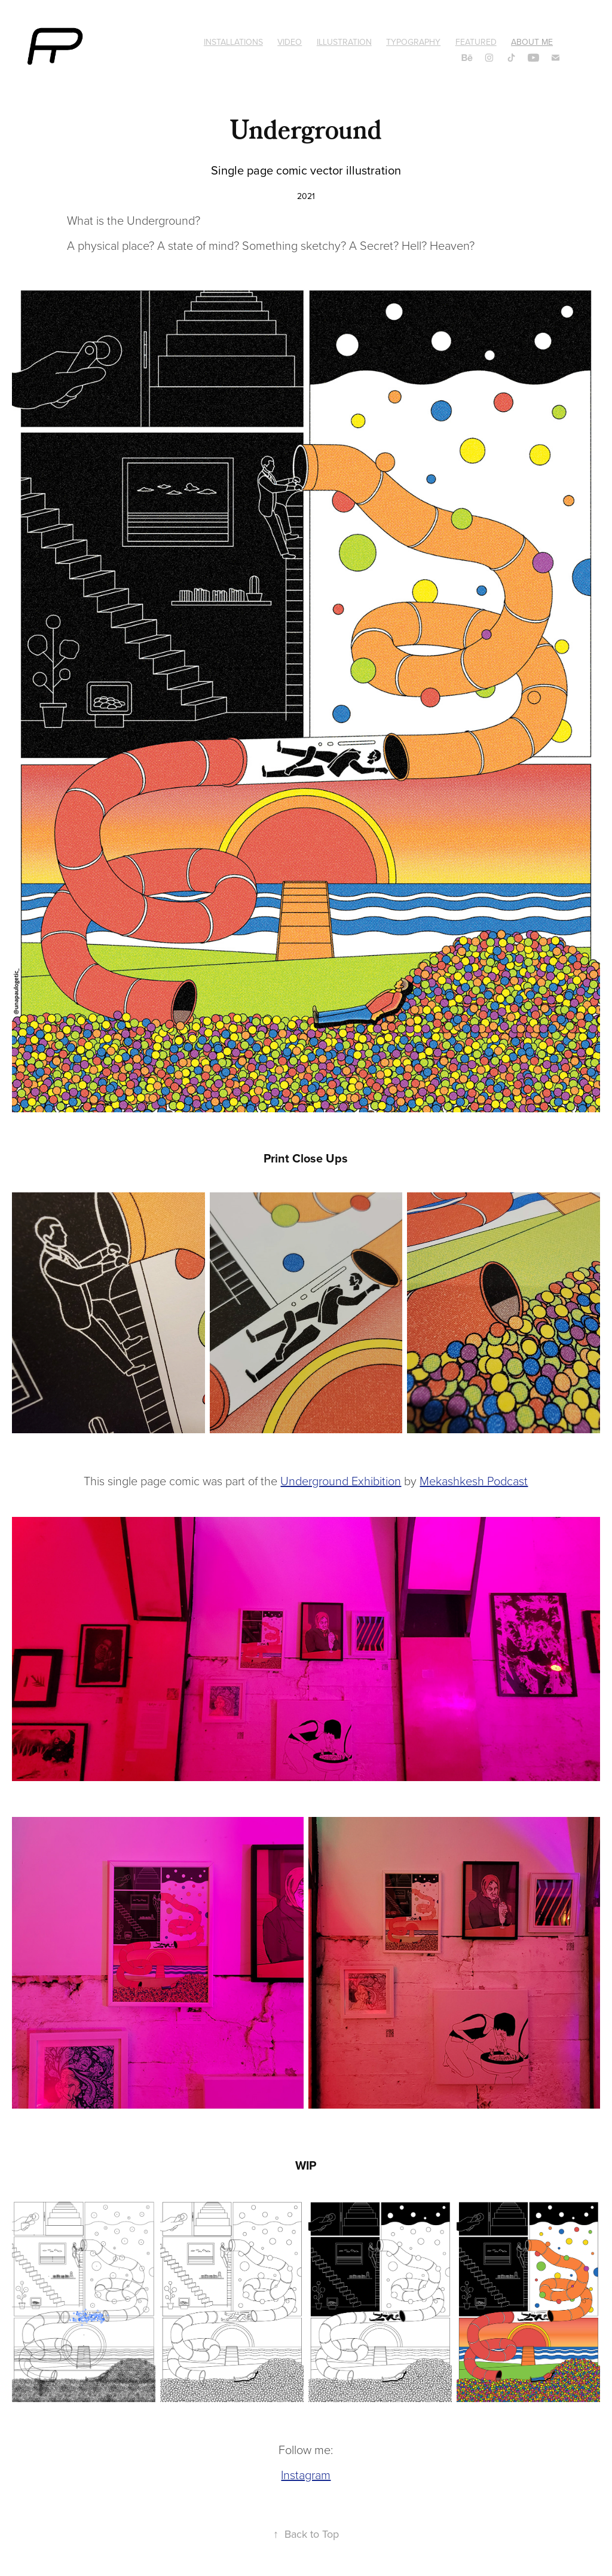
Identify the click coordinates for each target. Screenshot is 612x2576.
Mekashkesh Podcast (474, 1480)
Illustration (344, 42)
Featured (476, 42)
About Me (532, 42)
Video (289, 42)
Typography (413, 42)
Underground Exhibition (340, 1480)
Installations (233, 42)
